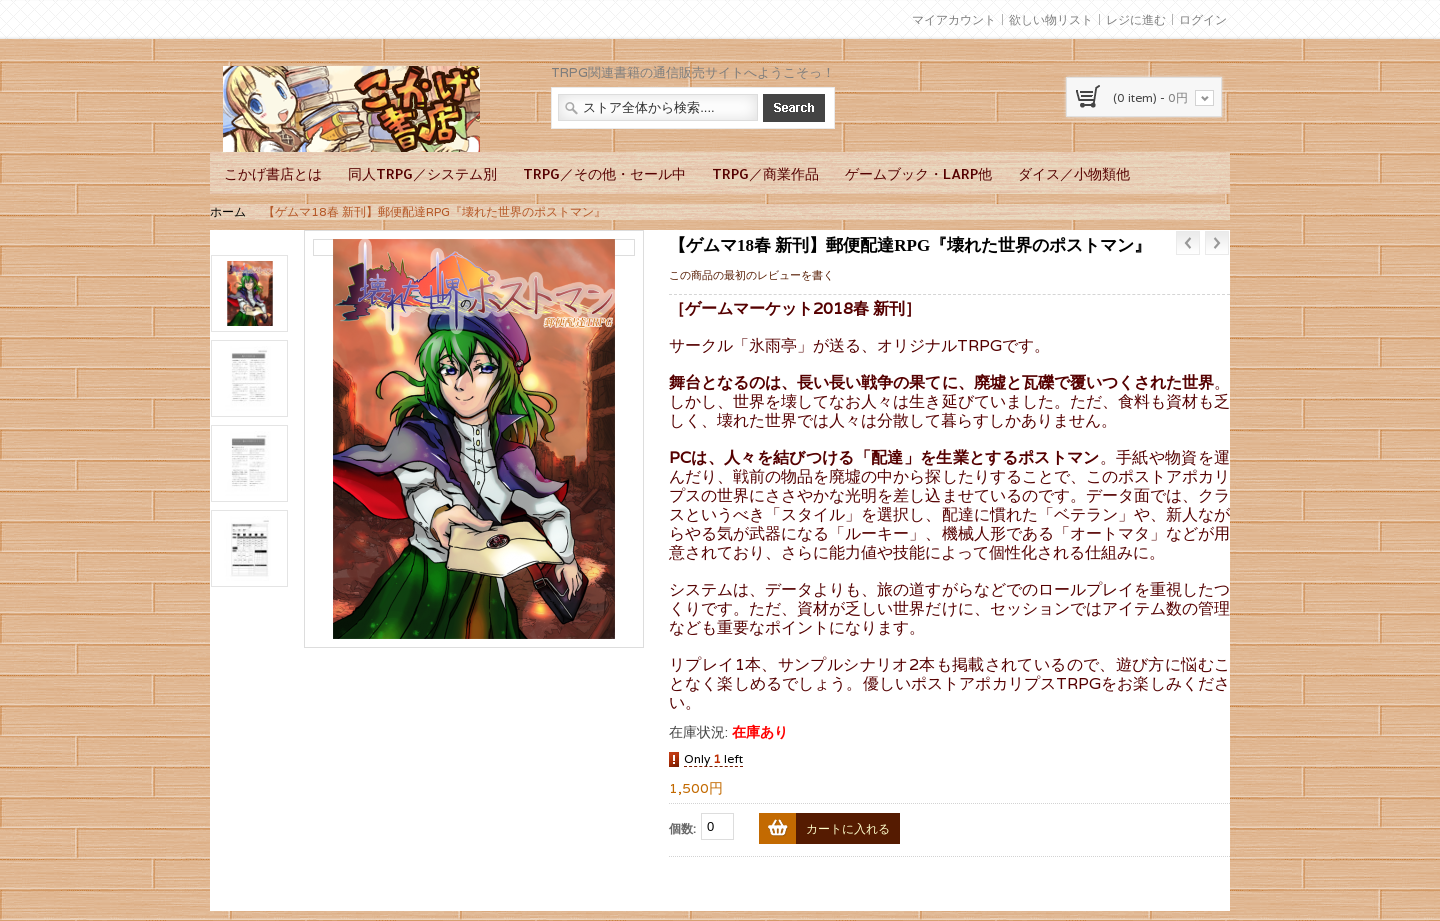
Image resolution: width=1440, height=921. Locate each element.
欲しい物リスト (1051, 19)
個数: (682, 828)
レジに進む (1136, 19)
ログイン (1203, 19)
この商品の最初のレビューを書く (751, 275)
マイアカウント (954, 19)
